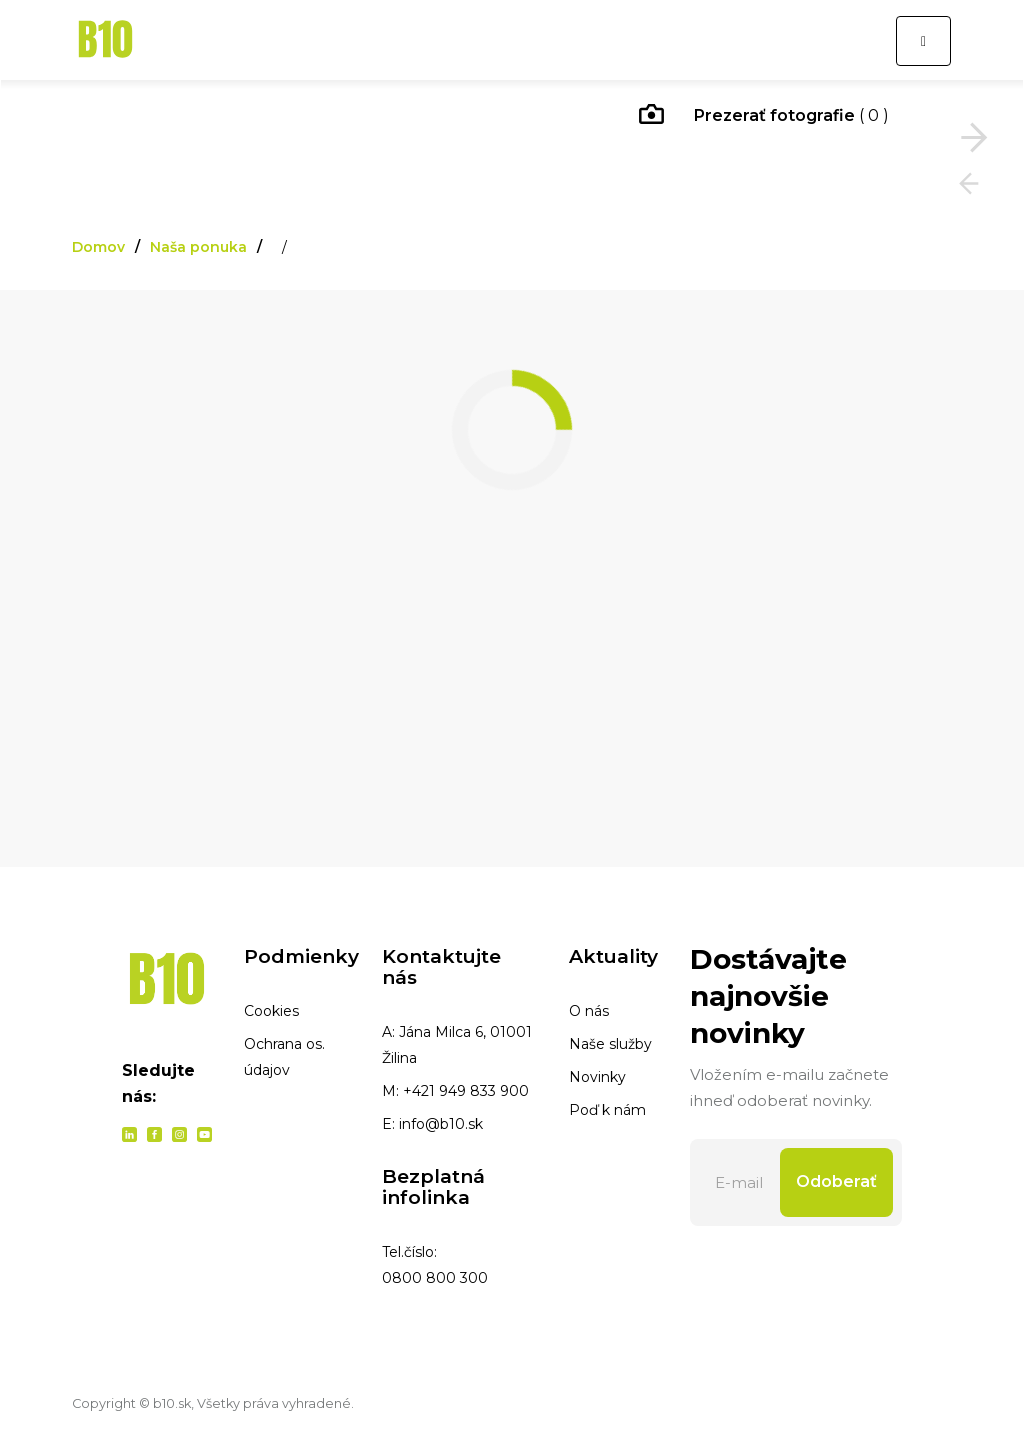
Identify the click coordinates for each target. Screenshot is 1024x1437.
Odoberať (836, 1181)
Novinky (597, 1077)
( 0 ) (764, 117)
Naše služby (610, 1044)
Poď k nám (607, 1110)
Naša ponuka (198, 247)
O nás (589, 1011)
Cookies (271, 1011)
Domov (98, 247)
